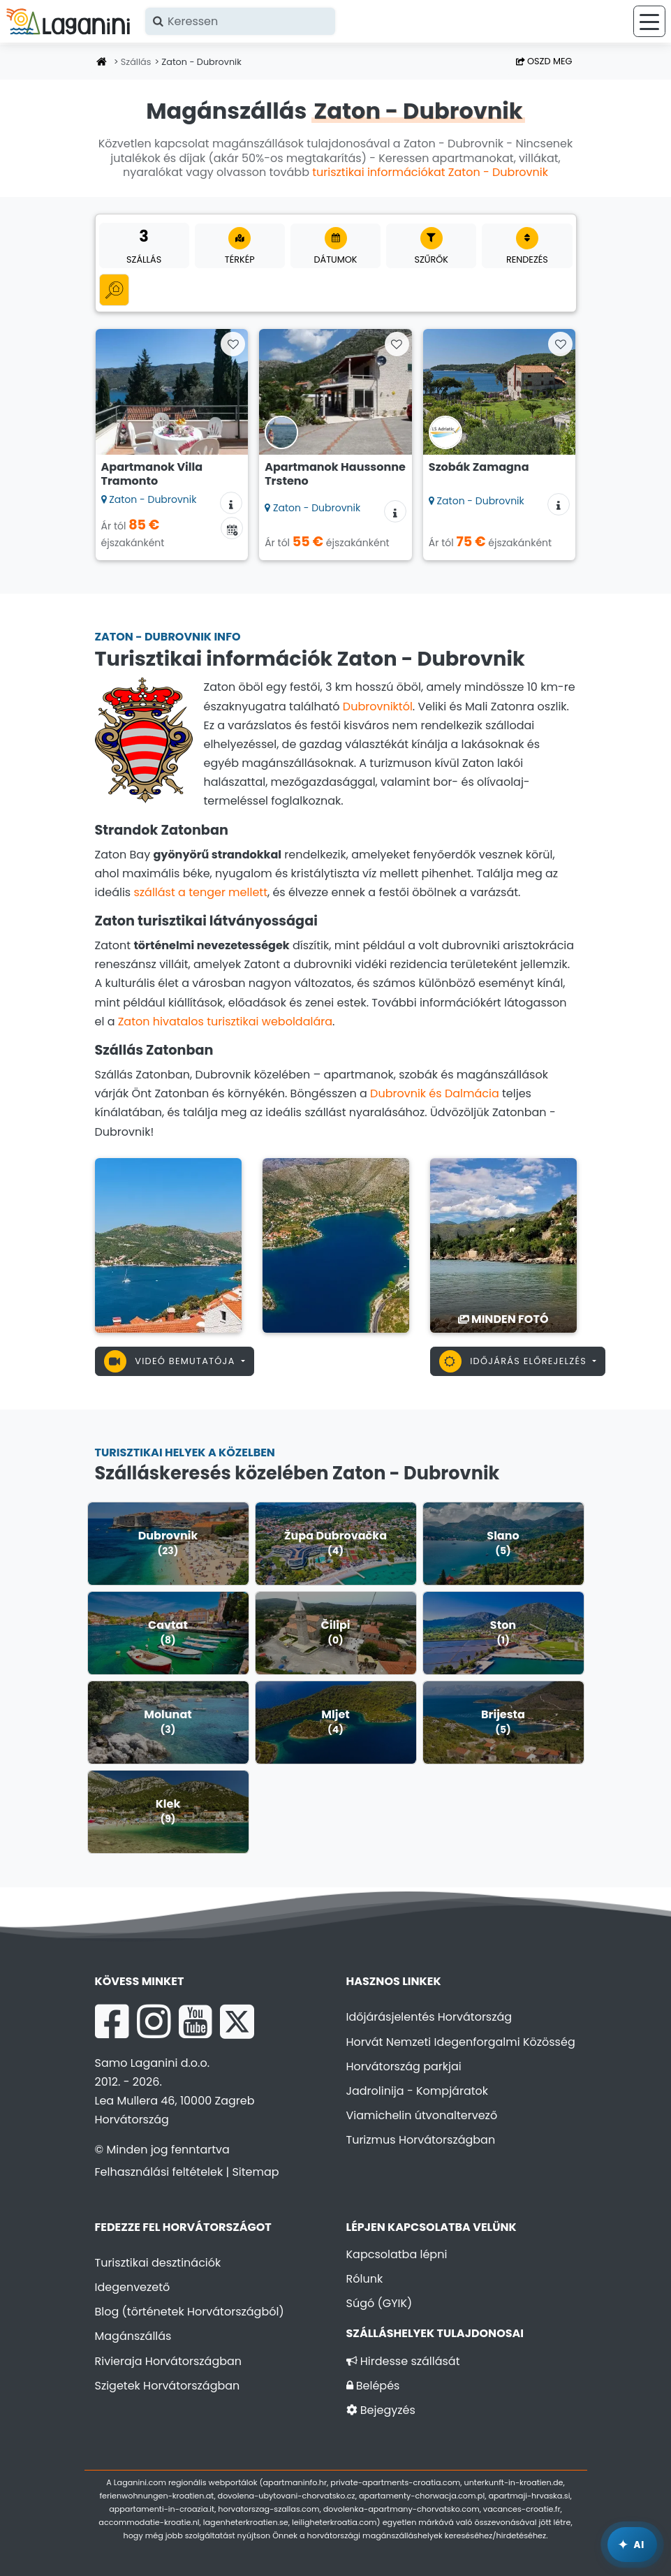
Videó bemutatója (171, 1361)
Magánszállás (133, 2336)
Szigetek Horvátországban (167, 2386)
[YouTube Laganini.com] (195, 2021)
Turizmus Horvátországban (421, 2140)
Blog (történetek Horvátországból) (189, 2312)
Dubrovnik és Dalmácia (434, 1093)
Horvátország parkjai (404, 2066)
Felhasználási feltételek (159, 2172)
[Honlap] (102, 62)
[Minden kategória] (114, 289)
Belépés (373, 2386)
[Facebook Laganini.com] (111, 2021)
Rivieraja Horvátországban (168, 2361)
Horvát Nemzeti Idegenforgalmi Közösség (460, 2042)
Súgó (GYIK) (379, 2303)
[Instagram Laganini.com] (153, 2021)
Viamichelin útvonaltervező (422, 2115)
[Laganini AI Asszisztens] (632, 2544)
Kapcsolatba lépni (397, 2254)
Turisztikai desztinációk (158, 2263)
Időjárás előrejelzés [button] (514, 1361)
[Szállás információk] (231, 503)
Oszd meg (544, 61)
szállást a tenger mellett (200, 892)
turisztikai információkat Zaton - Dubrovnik (430, 172)
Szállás (136, 62)
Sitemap (255, 2172)
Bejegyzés (380, 2410)
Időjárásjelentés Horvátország (429, 2017)
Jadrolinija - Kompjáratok (417, 2091)
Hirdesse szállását (403, 2361)
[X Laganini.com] (237, 2021)
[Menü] (649, 21)
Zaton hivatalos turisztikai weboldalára (225, 1021)
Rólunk (364, 2279)
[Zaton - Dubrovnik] (168, 1244)
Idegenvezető (132, 2287)
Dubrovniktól (378, 706)
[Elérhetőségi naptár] (232, 528)
